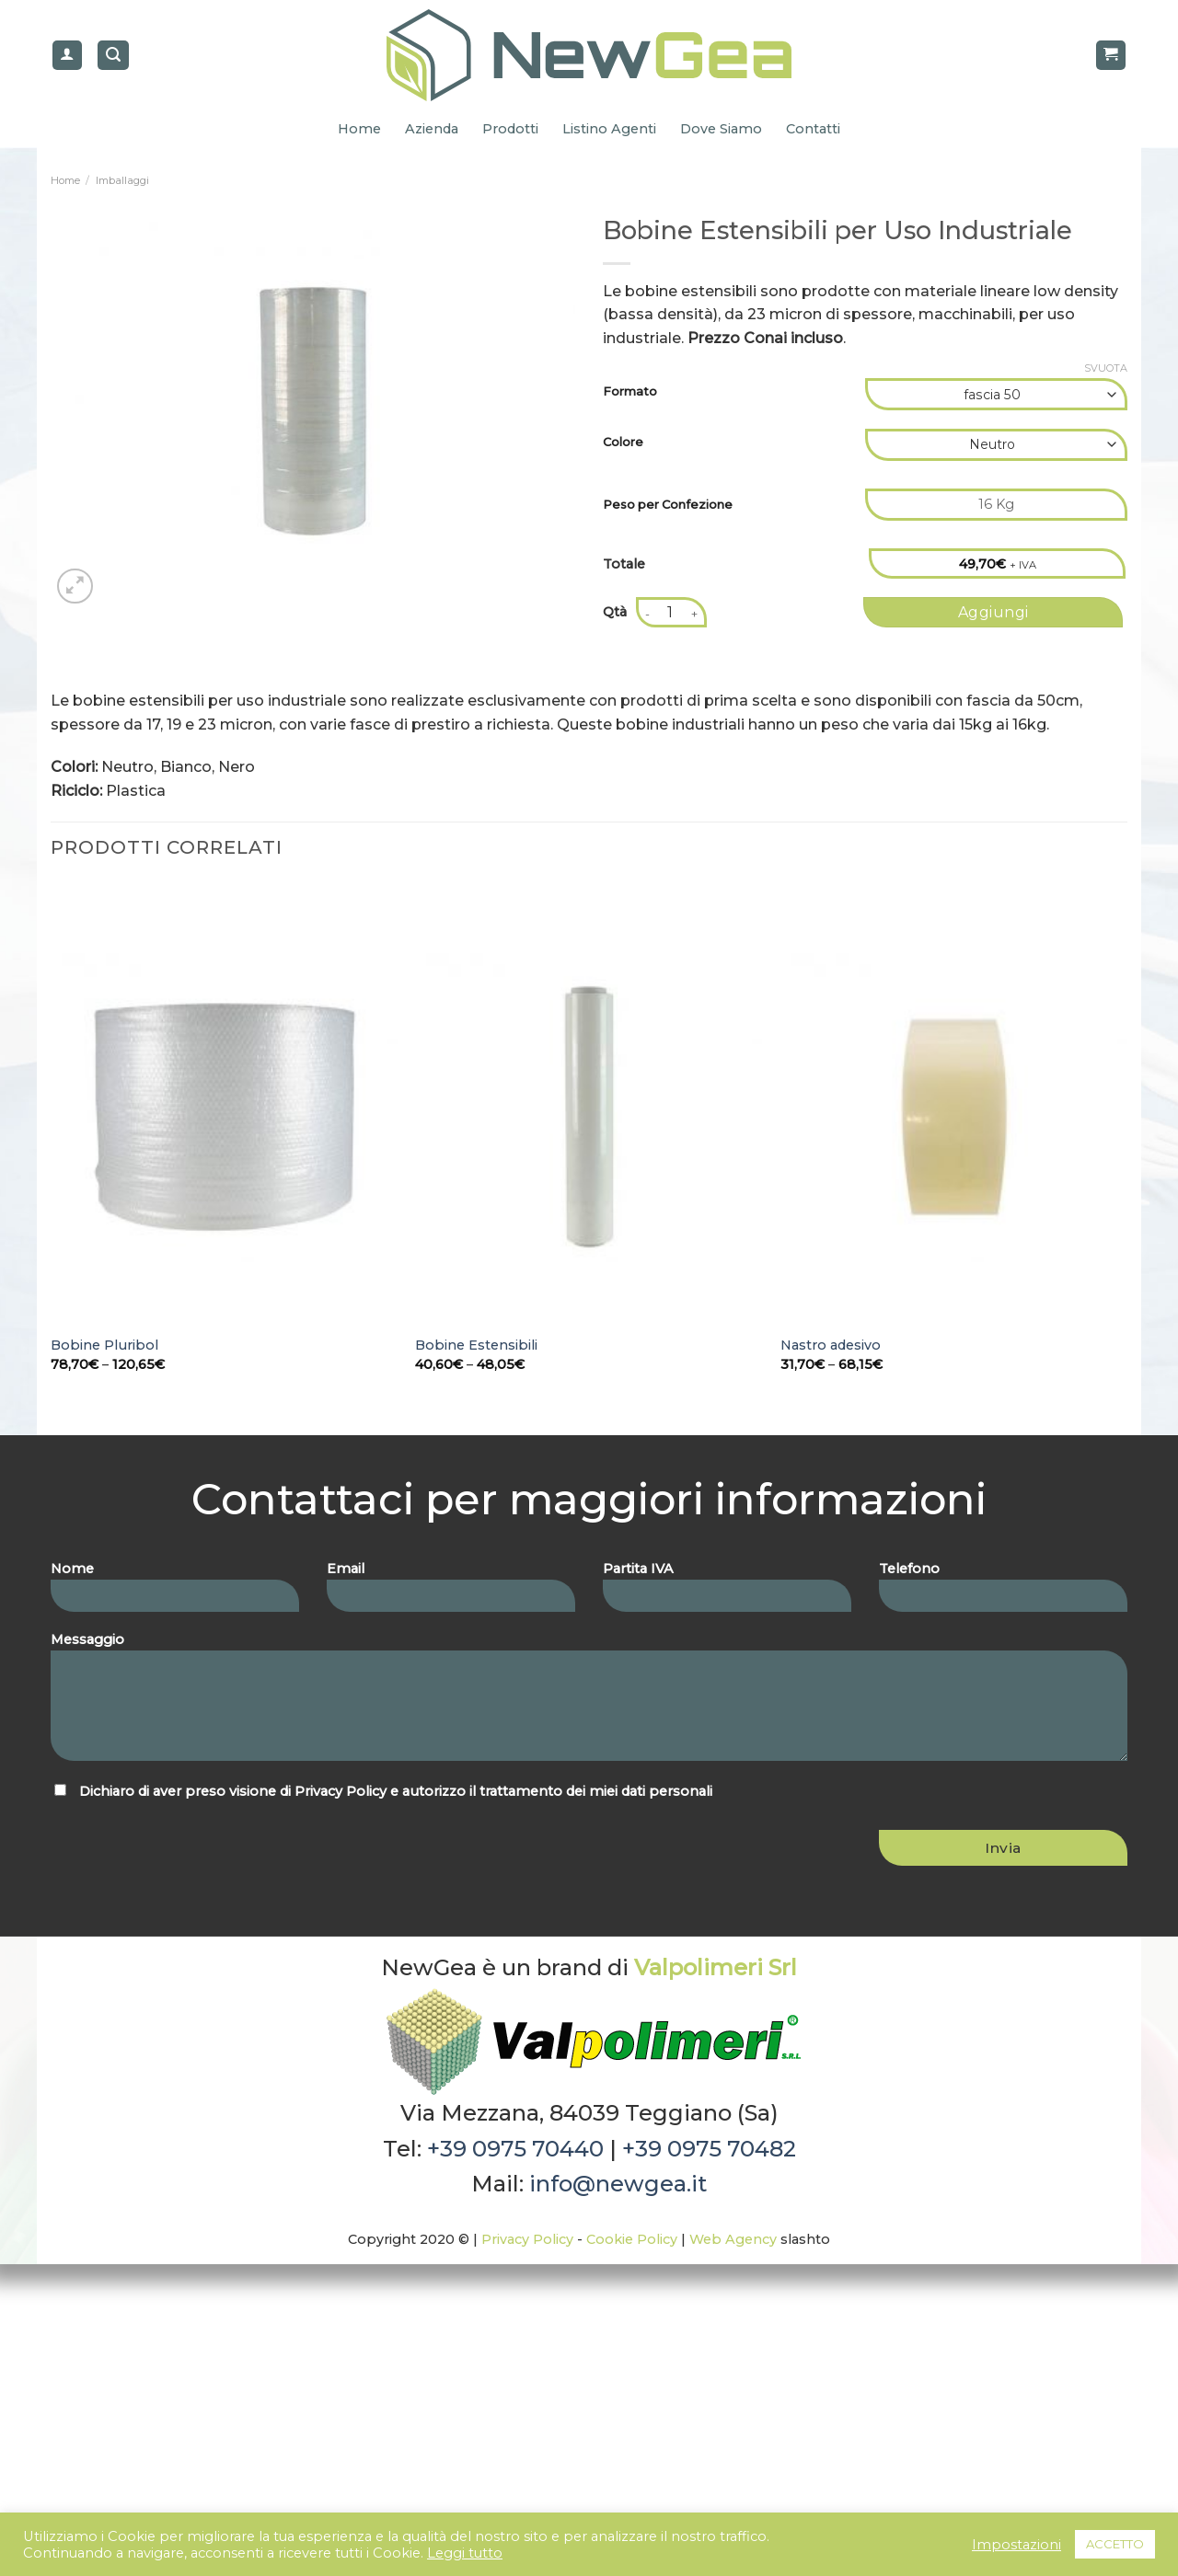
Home (359, 129)
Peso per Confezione (668, 504)
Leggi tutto (464, 2553)
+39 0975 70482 (709, 2148)
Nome (175, 1592)
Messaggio (589, 1702)
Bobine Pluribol (104, 1345)
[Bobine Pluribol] (224, 1117)
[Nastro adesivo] (953, 1117)
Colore (623, 442)
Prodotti (510, 129)
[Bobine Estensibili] (588, 1117)
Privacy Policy (340, 1791)
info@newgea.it (618, 2183)
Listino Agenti (609, 129)
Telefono (1003, 1592)
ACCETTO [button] (1115, 2543)
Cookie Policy (631, 2239)
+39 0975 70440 (515, 2148)
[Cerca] (113, 55)
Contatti (813, 129)
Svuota (1105, 368)
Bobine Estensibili (476, 1345)
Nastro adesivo (830, 1345)
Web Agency (733, 2239)
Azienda (431, 129)
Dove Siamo (721, 129)
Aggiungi (993, 612)
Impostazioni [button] (1016, 2544)
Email (451, 1592)
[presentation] (174, 1848)
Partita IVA (727, 1592)
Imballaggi (122, 180)
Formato (630, 391)
